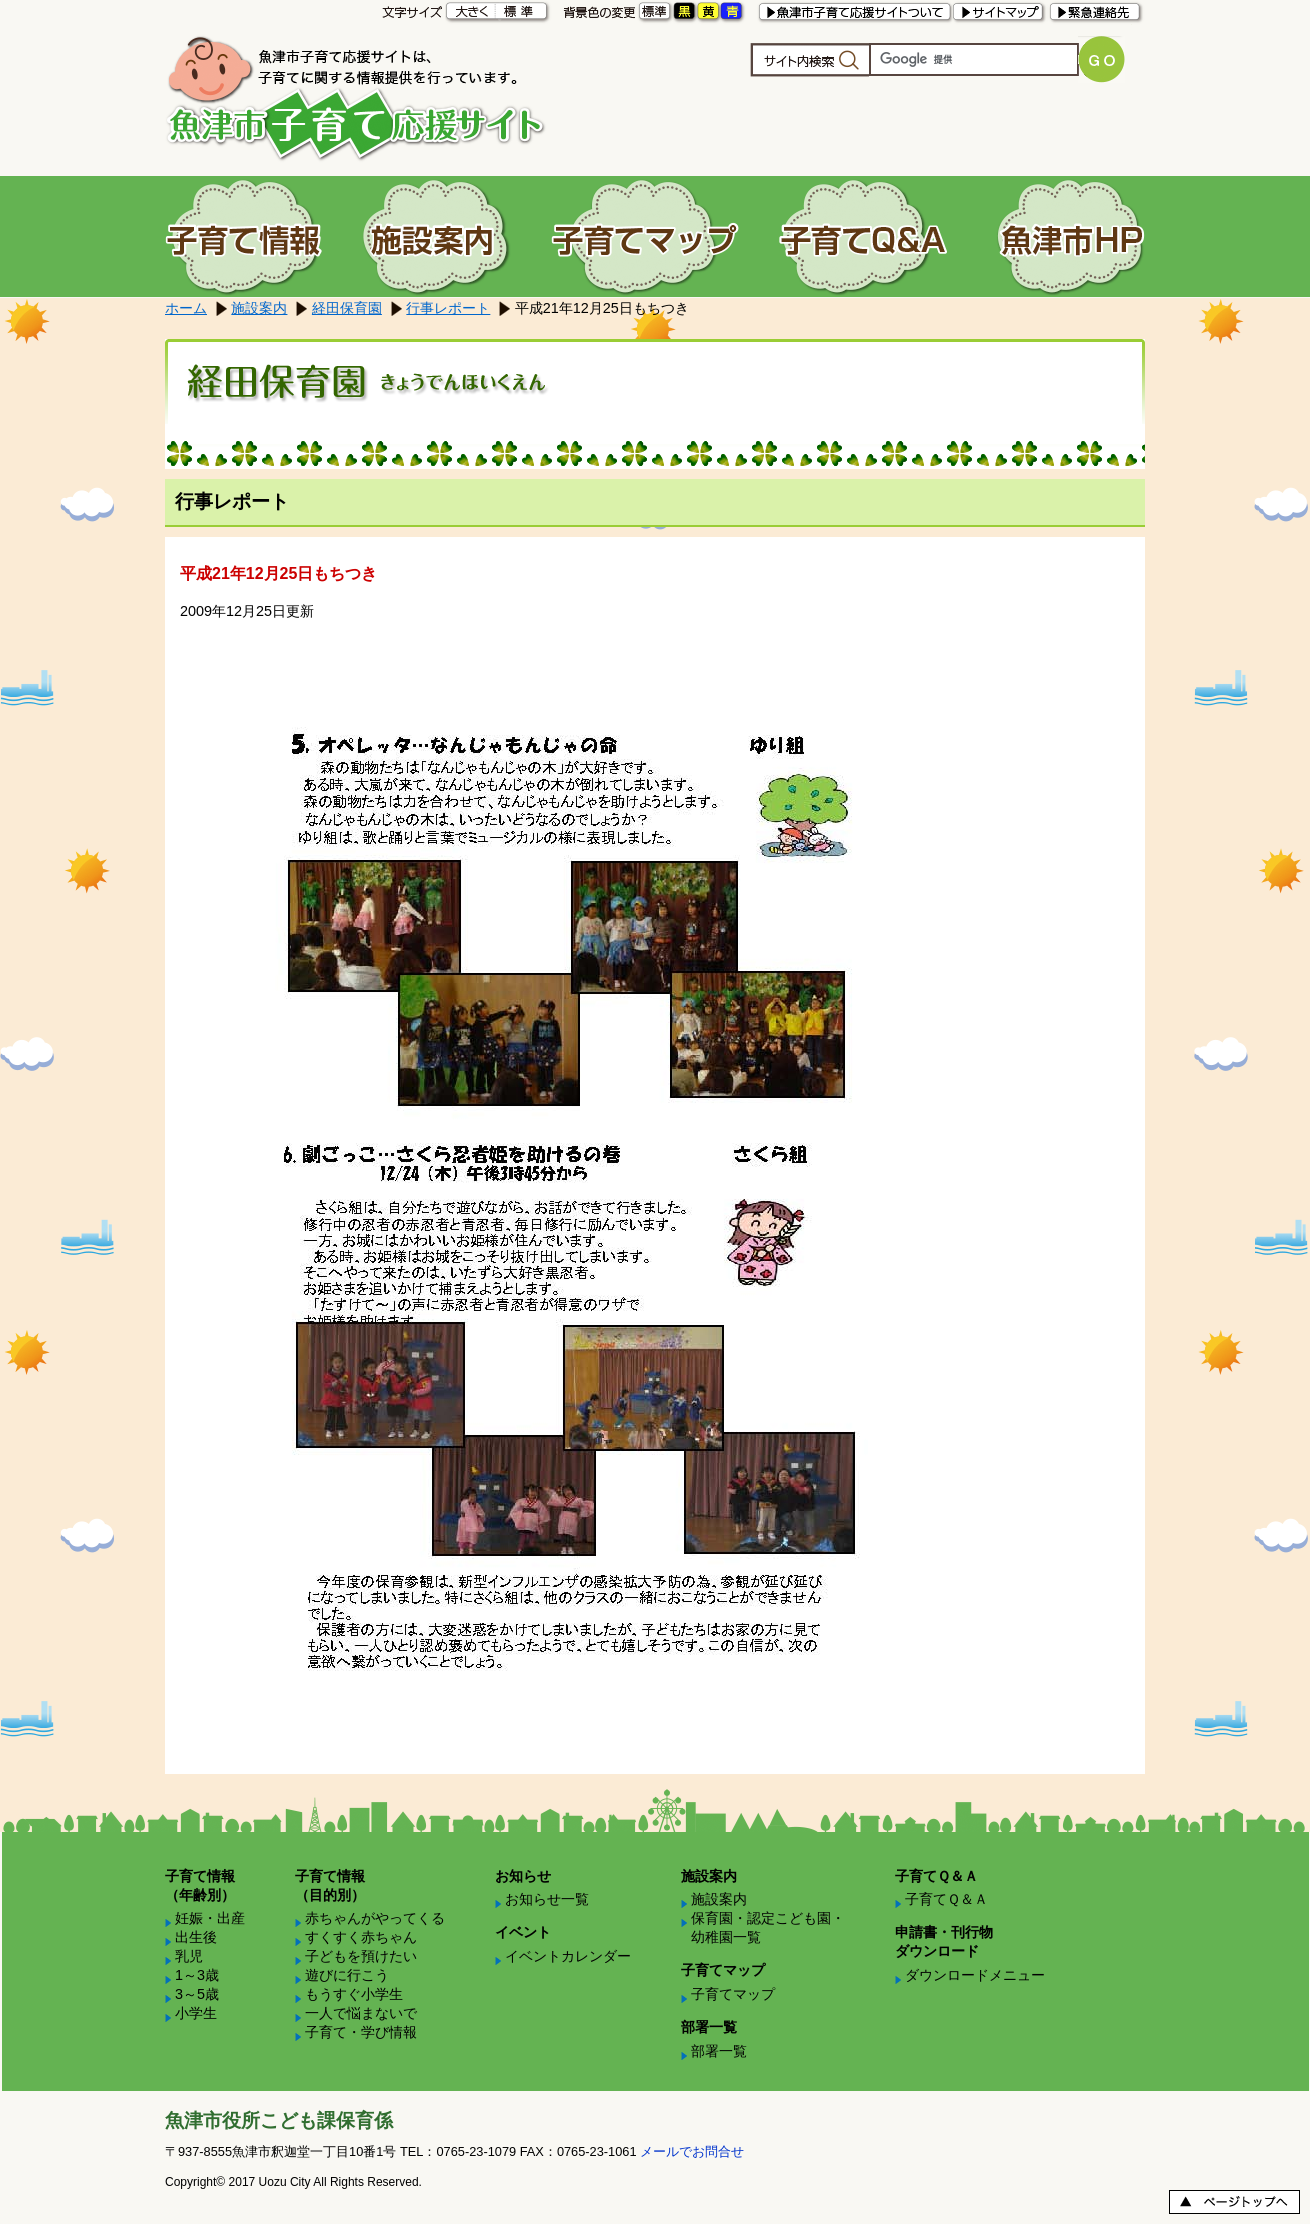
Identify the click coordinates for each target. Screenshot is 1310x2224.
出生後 (196, 1937)
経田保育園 (347, 308)
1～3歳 (197, 1975)
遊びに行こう (347, 1975)
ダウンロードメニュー (975, 1975)
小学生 (196, 2013)
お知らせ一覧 (547, 1899)
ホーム (186, 308)
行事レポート (448, 308)
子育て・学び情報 (361, 2032)
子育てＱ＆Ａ (946, 1899)
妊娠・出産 (210, 1918)
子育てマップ (733, 1994)
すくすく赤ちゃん (361, 1937)
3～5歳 (197, 1994)
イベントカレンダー (568, 1956)
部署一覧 (719, 2051)
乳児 (189, 1956)
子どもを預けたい (361, 1956)
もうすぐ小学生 (354, 1994)
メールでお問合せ (692, 2151)
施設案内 (259, 308)
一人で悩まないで (361, 2013)
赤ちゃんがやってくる (375, 1918)
